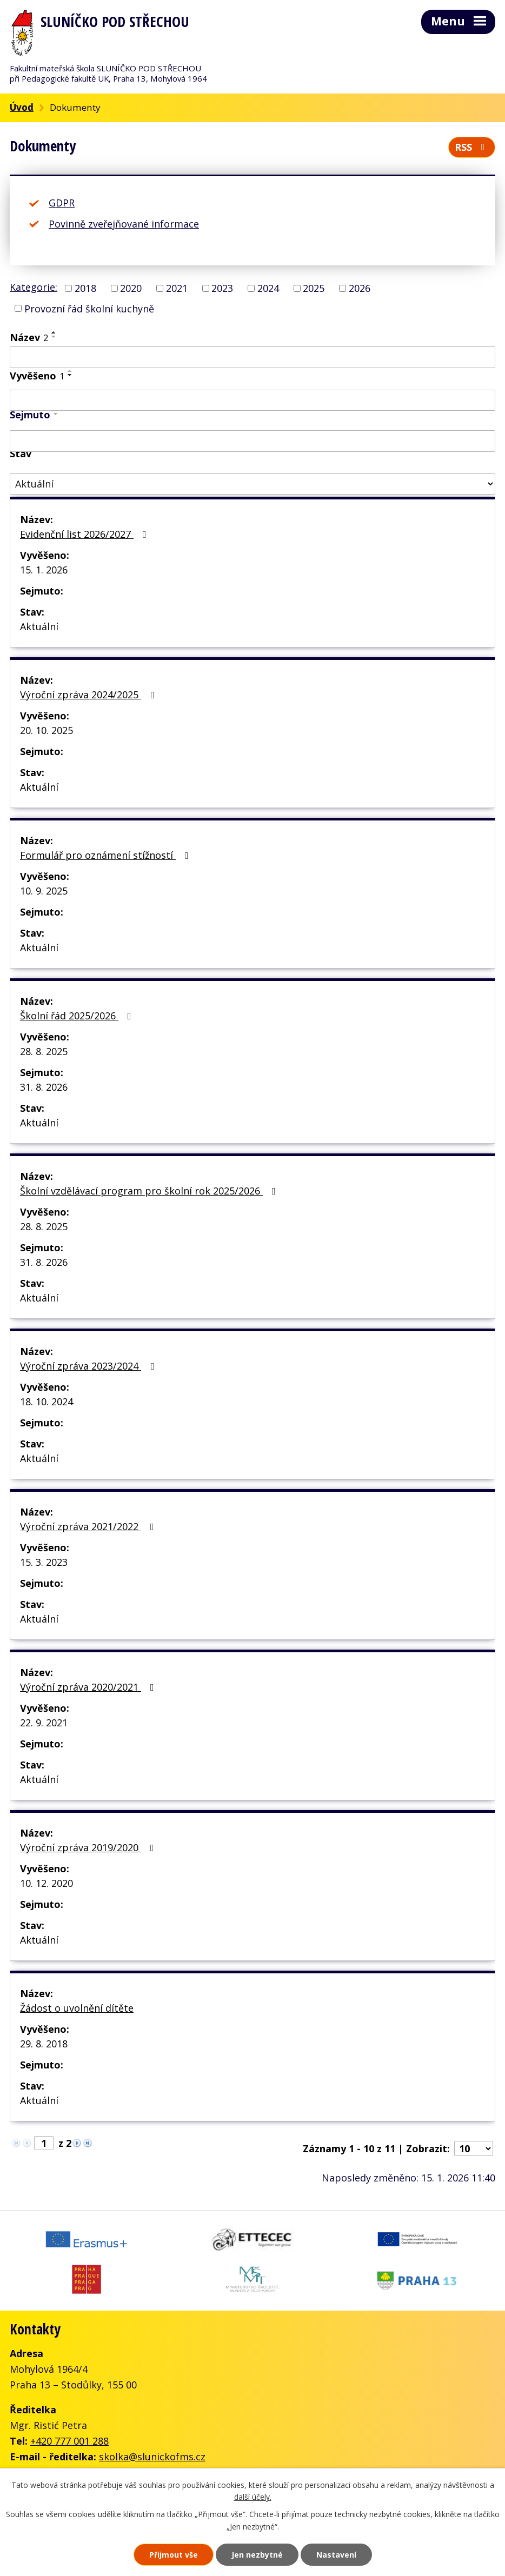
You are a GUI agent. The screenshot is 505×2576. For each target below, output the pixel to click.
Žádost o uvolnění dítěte (77, 2007)
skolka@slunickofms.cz (152, 2456)
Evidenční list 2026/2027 (85, 534)
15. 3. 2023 (44, 1562)
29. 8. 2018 (44, 2043)
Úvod (22, 107)
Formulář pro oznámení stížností (106, 855)
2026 (359, 288)
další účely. (252, 2497)
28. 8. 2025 (44, 1051)
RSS (472, 147)
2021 (177, 288)
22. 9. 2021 (44, 1722)
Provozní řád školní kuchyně (89, 308)
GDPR (62, 202)
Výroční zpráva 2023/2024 (89, 1365)
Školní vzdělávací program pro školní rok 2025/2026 (150, 1190)
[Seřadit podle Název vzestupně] (54, 332)
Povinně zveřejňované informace (124, 223)
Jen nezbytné (257, 2555)
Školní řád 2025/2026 (78, 1015)
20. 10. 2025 (46, 730)
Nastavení (336, 2555)
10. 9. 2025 (44, 890)
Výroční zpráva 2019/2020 (89, 1847)
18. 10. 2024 (46, 1401)
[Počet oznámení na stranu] (473, 2148)
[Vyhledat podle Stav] (252, 484)
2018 (85, 288)
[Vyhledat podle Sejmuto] (252, 441)
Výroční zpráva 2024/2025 (89, 694)
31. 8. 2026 (44, 1086)
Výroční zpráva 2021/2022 (89, 1526)
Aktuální (39, 626)
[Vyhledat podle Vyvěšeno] (252, 400)
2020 (131, 288)
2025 (313, 288)
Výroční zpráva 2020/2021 (89, 1686)
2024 (268, 288)
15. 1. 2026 (44, 569)
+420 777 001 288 (69, 2440)
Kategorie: (33, 287)
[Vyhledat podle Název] (252, 357)
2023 (222, 288)
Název (29, 337)
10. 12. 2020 (46, 1883)
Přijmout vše (173, 2555)
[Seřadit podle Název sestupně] (54, 337)
